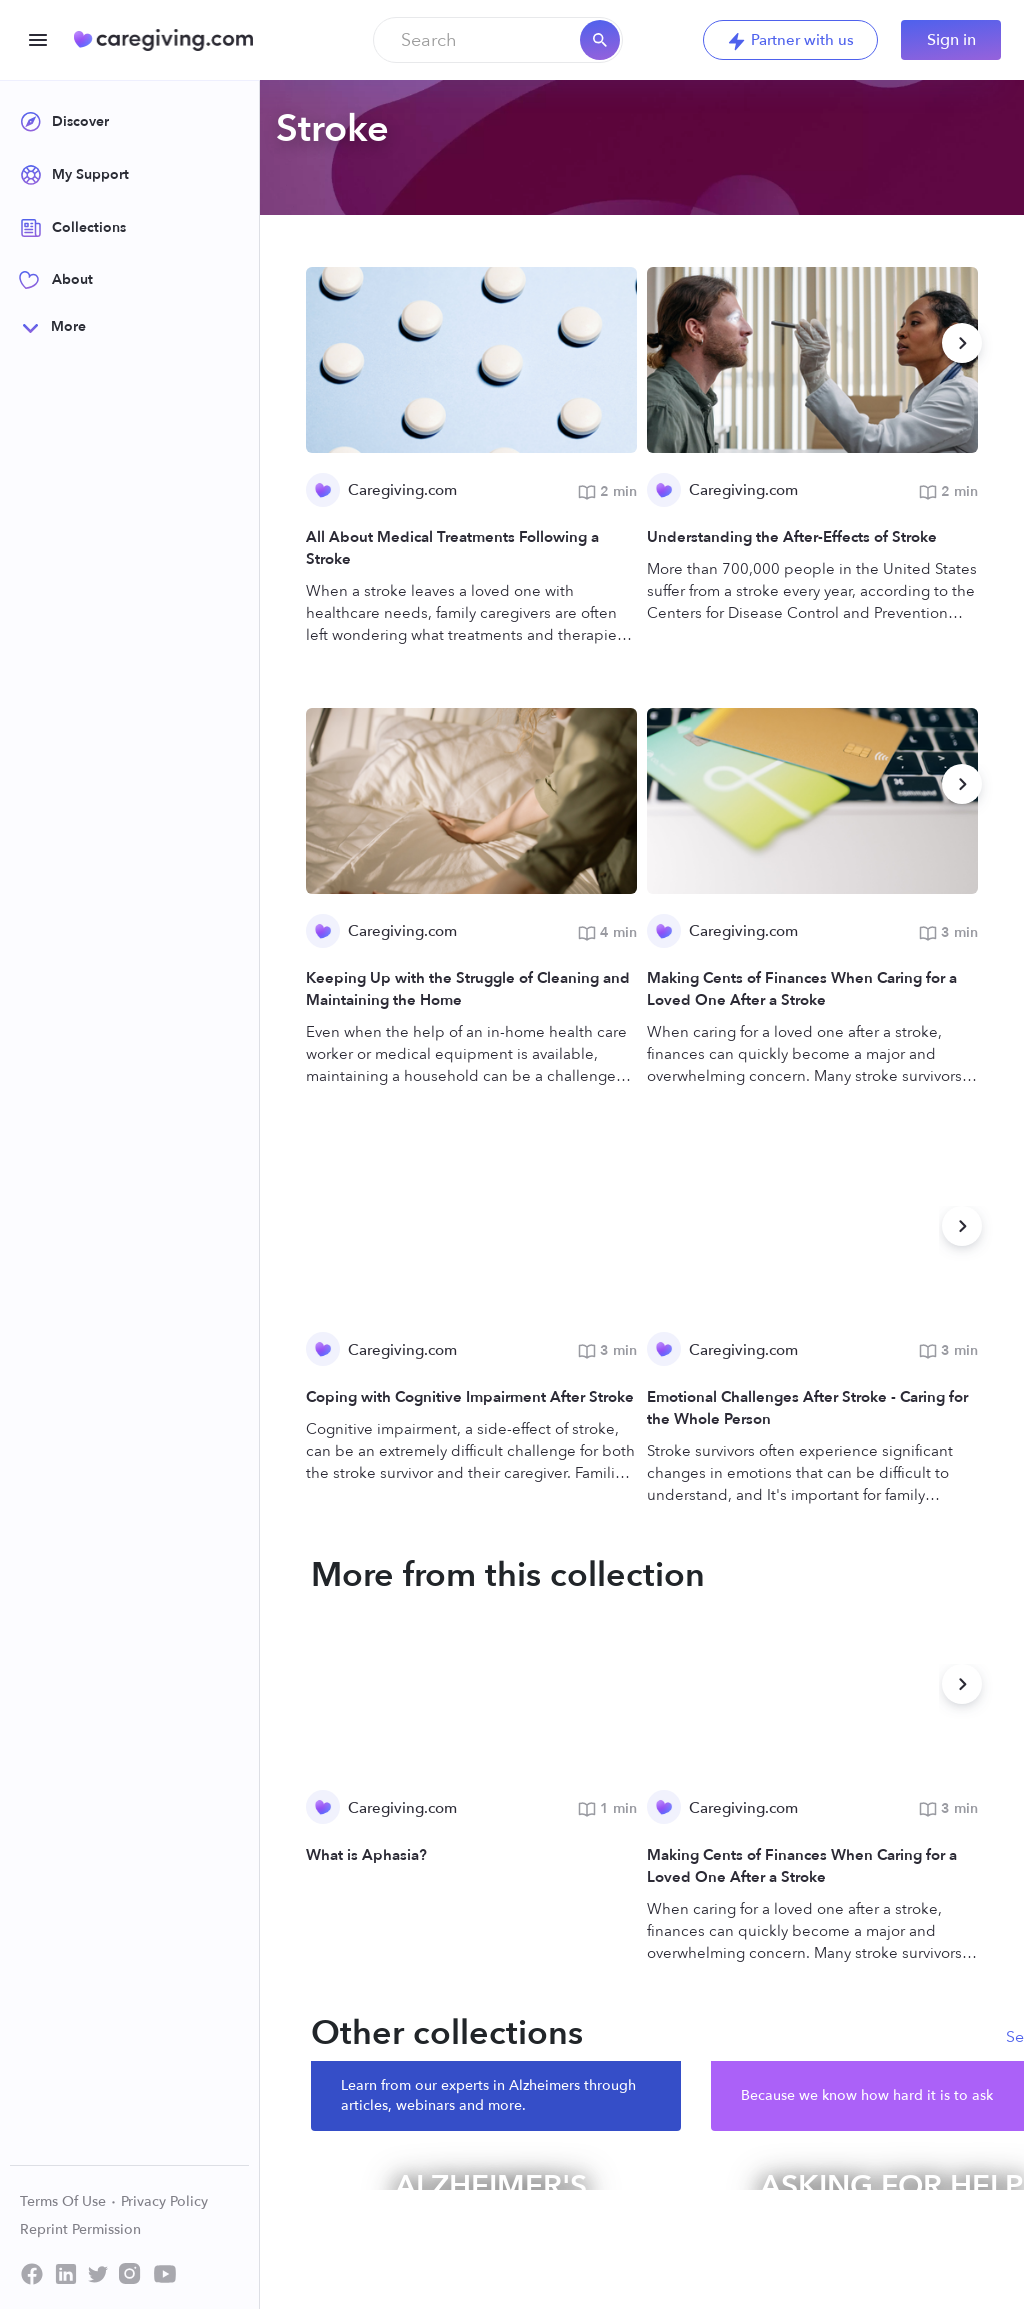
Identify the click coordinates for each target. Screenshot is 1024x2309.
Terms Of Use (68, 2201)
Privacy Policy (164, 2201)
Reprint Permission (80, 2229)
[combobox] (498, 40)
